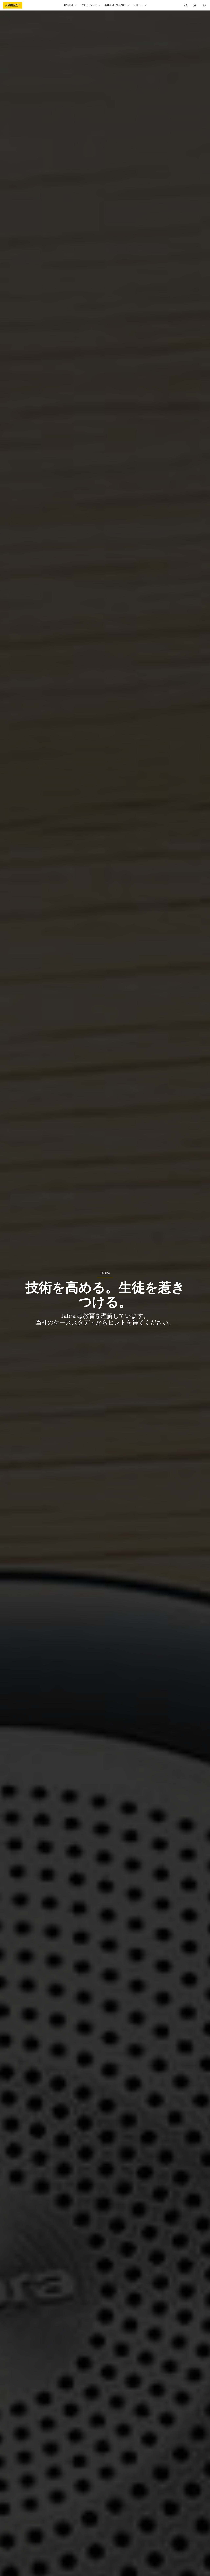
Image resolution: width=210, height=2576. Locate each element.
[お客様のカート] (204, 5)
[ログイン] (195, 5)
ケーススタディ (74, 1322)
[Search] (186, 5)
